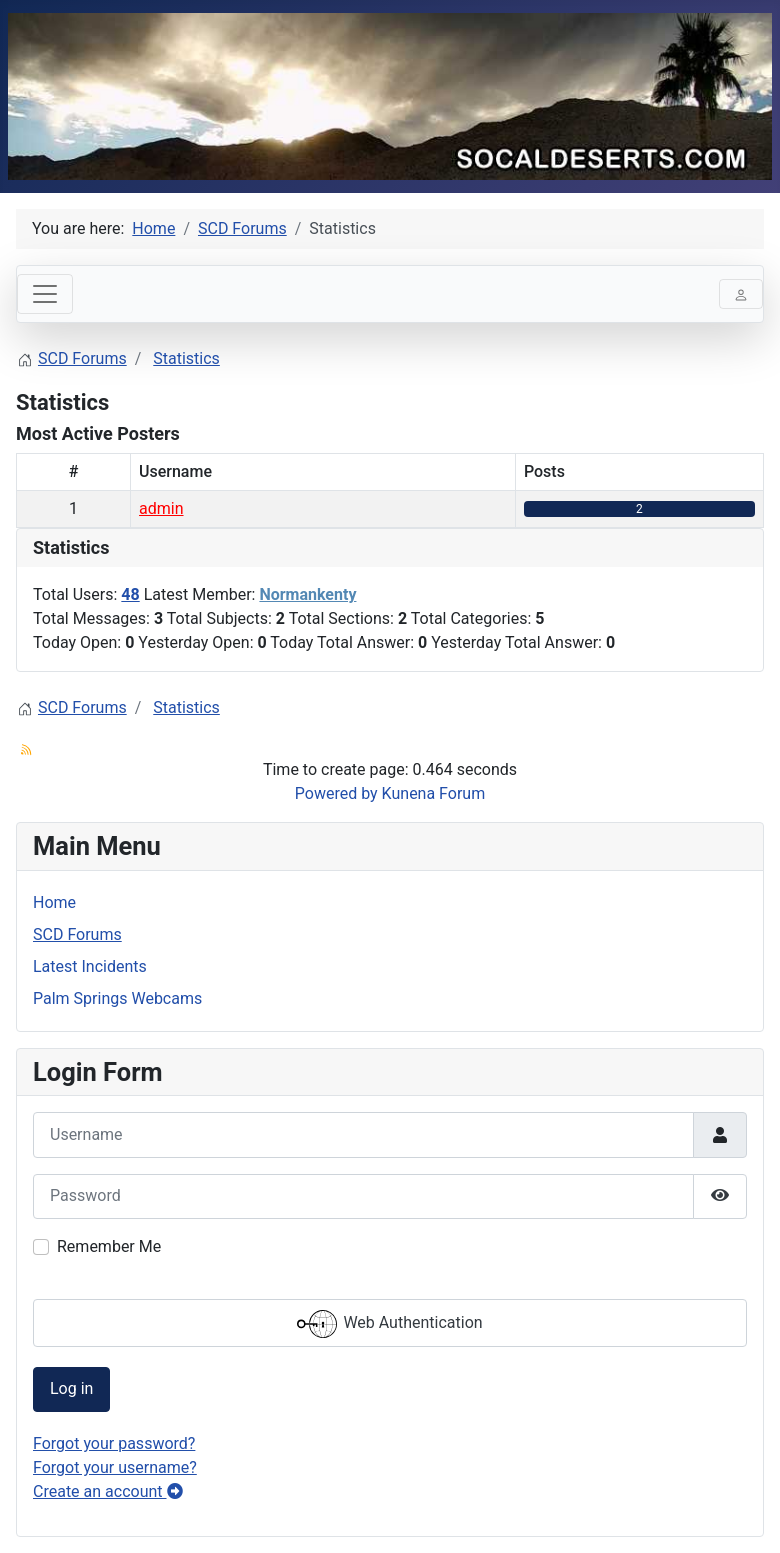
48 (130, 594)
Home (54, 902)
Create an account (108, 1491)
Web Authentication (389, 1324)
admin (161, 508)
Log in (71, 1388)
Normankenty (307, 594)
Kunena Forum (434, 793)
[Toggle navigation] (45, 294)
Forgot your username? (115, 1467)
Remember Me (109, 1246)
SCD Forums (77, 934)
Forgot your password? (114, 1443)
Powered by (336, 793)
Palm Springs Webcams (117, 998)
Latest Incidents (90, 966)
